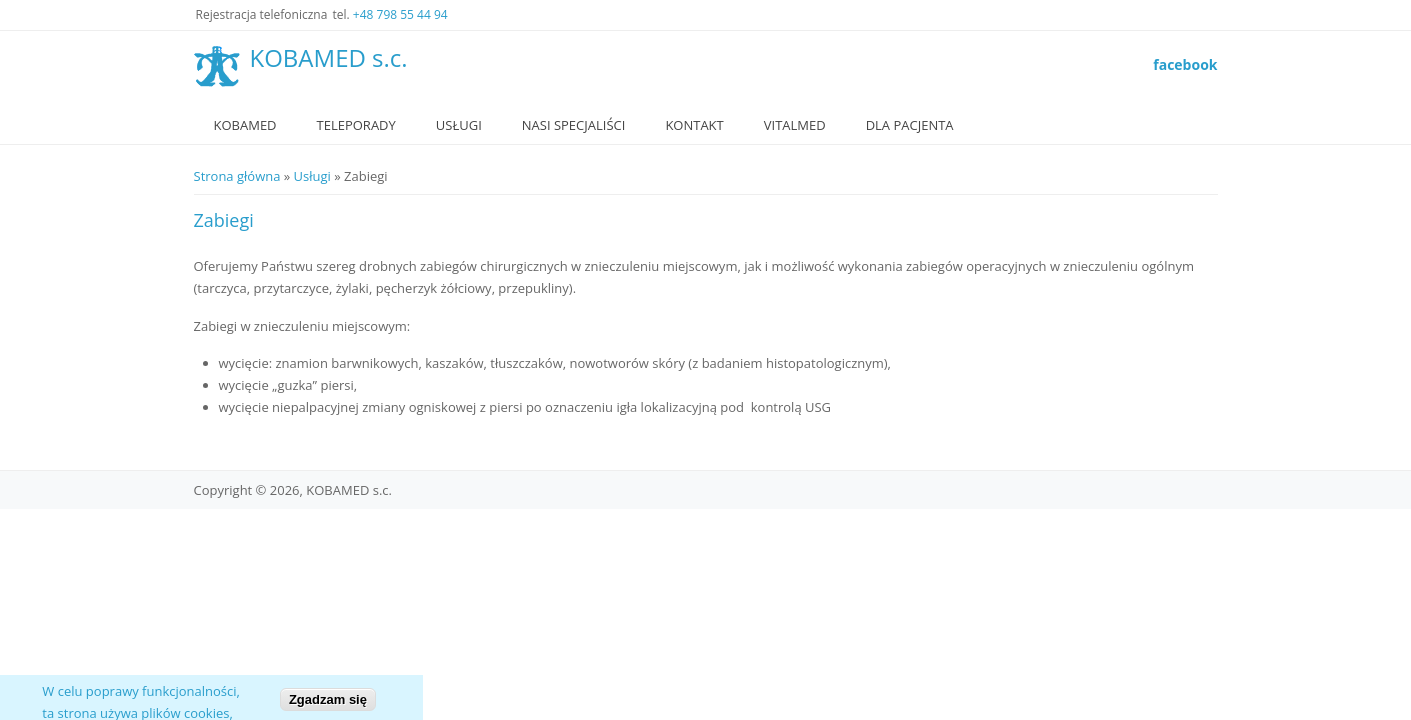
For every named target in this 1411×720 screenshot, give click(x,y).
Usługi (459, 125)
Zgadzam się (328, 705)
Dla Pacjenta (910, 125)
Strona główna (237, 176)
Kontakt (694, 125)
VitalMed (795, 125)
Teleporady (356, 125)
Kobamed (245, 125)
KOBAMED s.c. (329, 58)
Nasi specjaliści (574, 125)
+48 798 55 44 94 (400, 14)
